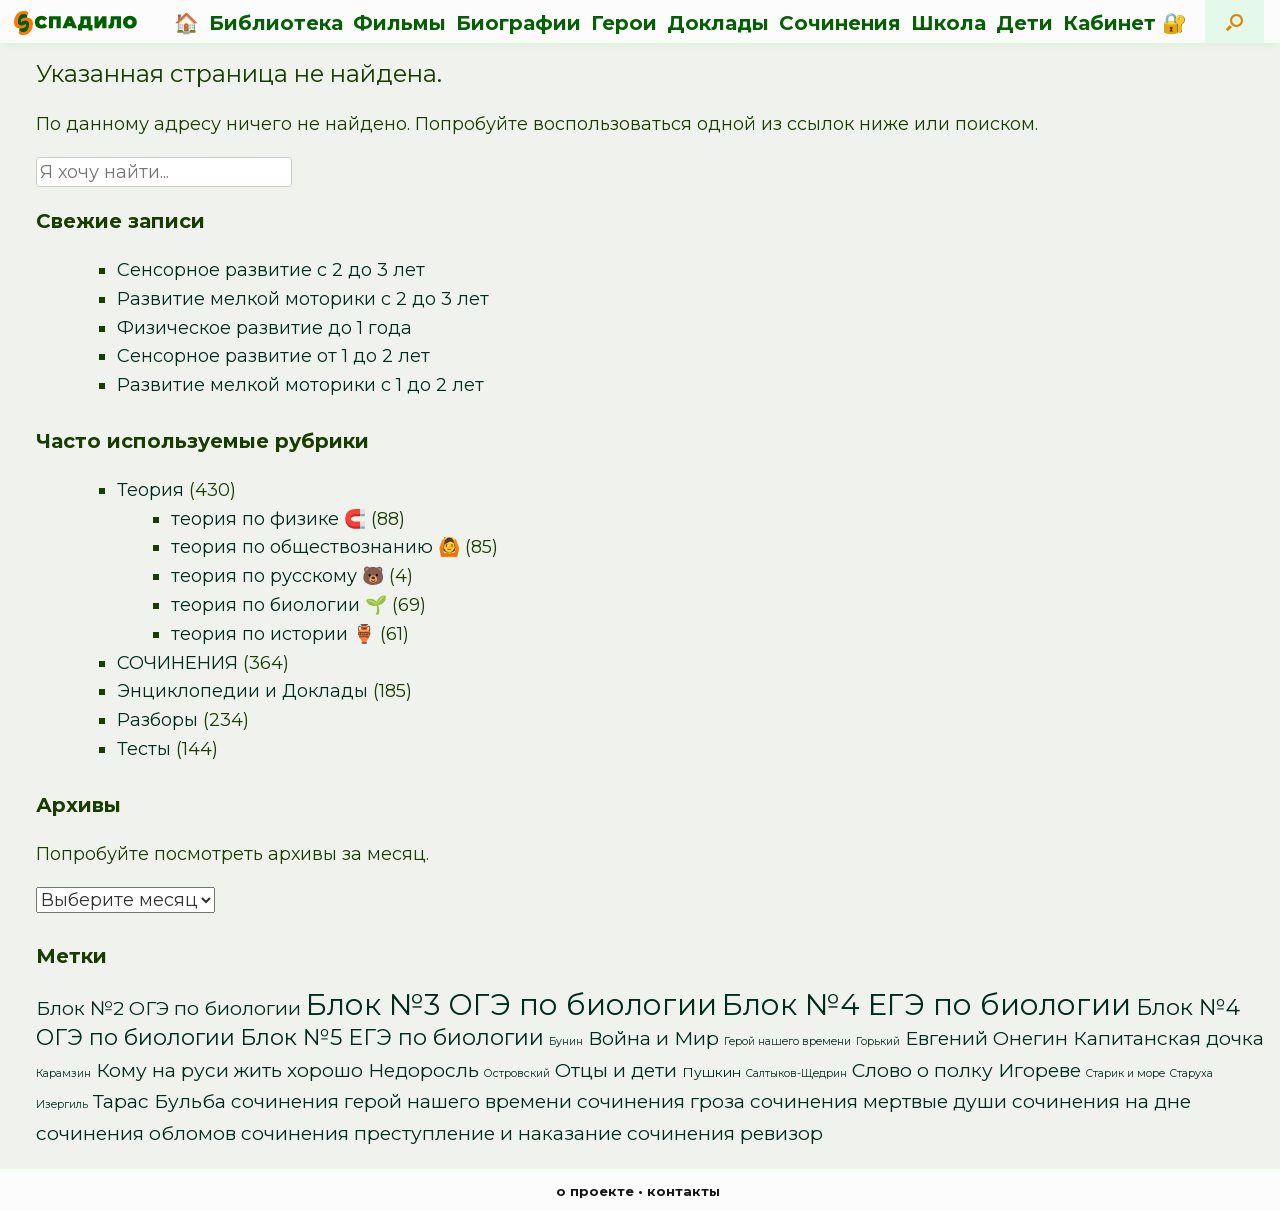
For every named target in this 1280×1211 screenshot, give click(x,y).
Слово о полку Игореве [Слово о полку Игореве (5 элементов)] (966, 1070)
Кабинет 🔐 (1125, 23)
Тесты (144, 749)
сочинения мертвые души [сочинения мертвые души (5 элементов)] (878, 1101)
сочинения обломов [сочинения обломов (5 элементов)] (136, 1133)
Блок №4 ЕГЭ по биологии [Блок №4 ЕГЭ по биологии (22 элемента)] (926, 1004)
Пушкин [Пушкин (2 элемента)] (711, 1072)
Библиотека (276, 23)
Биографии (518, 23)
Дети (1024, 23)
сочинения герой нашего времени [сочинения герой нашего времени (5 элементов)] (401, 1101)
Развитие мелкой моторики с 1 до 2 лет (300, 385)
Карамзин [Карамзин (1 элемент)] (63, 1073)
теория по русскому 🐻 (277, 576)
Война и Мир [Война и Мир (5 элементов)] (653, 1038)
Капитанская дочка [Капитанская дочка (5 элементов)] (1168, 1038)
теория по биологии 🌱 (279, 605)
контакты (683, 1191)
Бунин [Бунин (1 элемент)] (566, 1041)
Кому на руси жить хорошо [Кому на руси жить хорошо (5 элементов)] (229, 1070)
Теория (150, 490)
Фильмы (399, 23)
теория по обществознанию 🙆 (315, 547)
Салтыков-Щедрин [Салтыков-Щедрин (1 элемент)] (796, 1073)
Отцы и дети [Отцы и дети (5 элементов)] (616, 1070)
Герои (624, 23)
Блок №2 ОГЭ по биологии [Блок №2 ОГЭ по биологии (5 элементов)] (168, 1008)
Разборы (157, 720)
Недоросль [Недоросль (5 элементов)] (423, 1070)
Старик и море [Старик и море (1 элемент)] (1125, 1073)
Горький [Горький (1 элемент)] (878, 1041)
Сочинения (840, 23)
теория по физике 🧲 (268, 519)
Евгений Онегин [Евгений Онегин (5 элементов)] (986, 1038)
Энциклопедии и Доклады (242, 691)
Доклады (718, 23)
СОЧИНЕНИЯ (177, 663)
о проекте (595, 1191)
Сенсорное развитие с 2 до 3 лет (271, 270)
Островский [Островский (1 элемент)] (517, 1073)
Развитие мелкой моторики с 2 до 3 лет (303, 299)
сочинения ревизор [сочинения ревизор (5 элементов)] (725, 1133)
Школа (948, 23)
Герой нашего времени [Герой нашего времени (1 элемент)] (787, 1041)
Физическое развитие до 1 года (264, 328)
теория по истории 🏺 (273, 634)
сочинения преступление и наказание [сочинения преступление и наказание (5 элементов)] (431, 1133)
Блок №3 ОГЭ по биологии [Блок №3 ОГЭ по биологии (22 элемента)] (511, 1004)
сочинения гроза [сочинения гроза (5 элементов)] (661, 1101)
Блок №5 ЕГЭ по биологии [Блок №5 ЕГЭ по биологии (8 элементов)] (392, 1037)
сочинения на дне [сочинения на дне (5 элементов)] (1101, 1101)
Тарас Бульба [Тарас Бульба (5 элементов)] (159, 1101)
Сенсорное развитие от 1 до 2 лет (273, 356)
